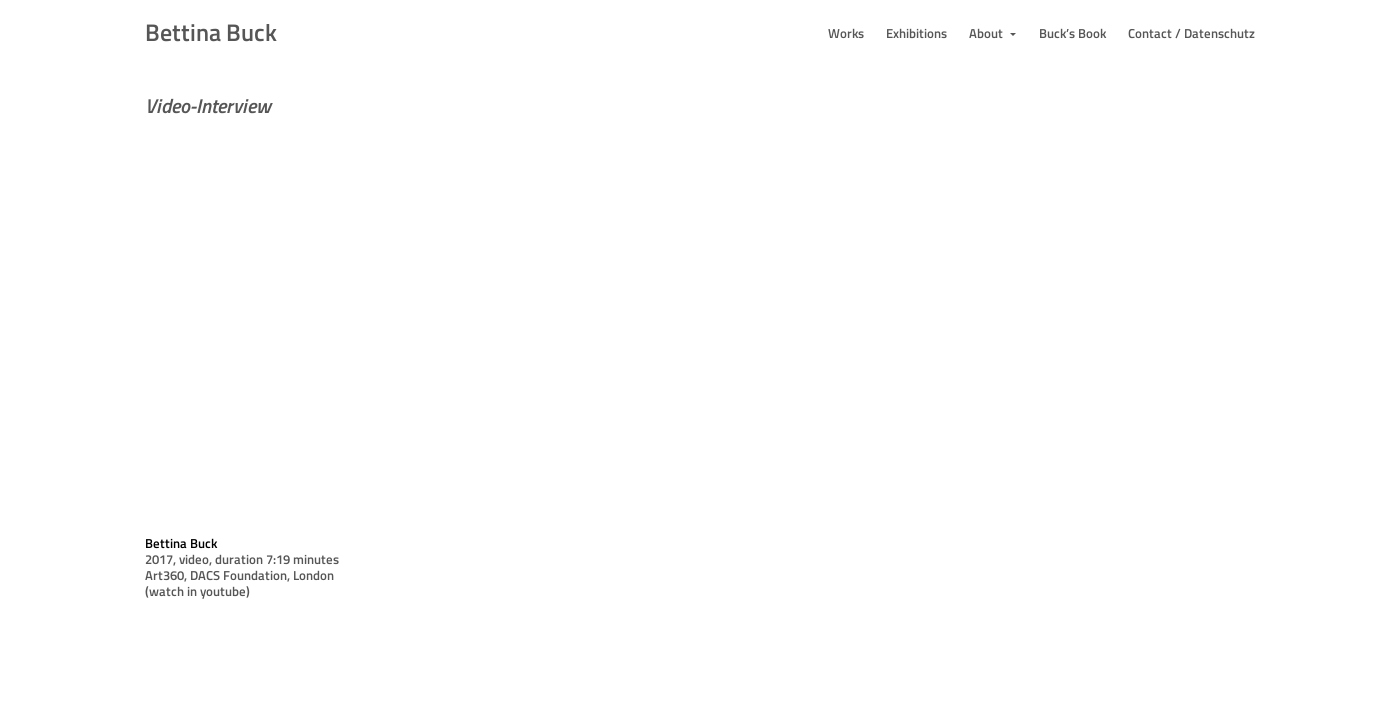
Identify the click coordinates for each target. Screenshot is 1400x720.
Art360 (164, 575)
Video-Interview (208, 105)
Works (846, 33)
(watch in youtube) (197, 591)
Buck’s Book (1072, 33)
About (987, 33)
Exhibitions (916, 33)
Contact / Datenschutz (1191, 33)
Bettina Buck (211, 32)
